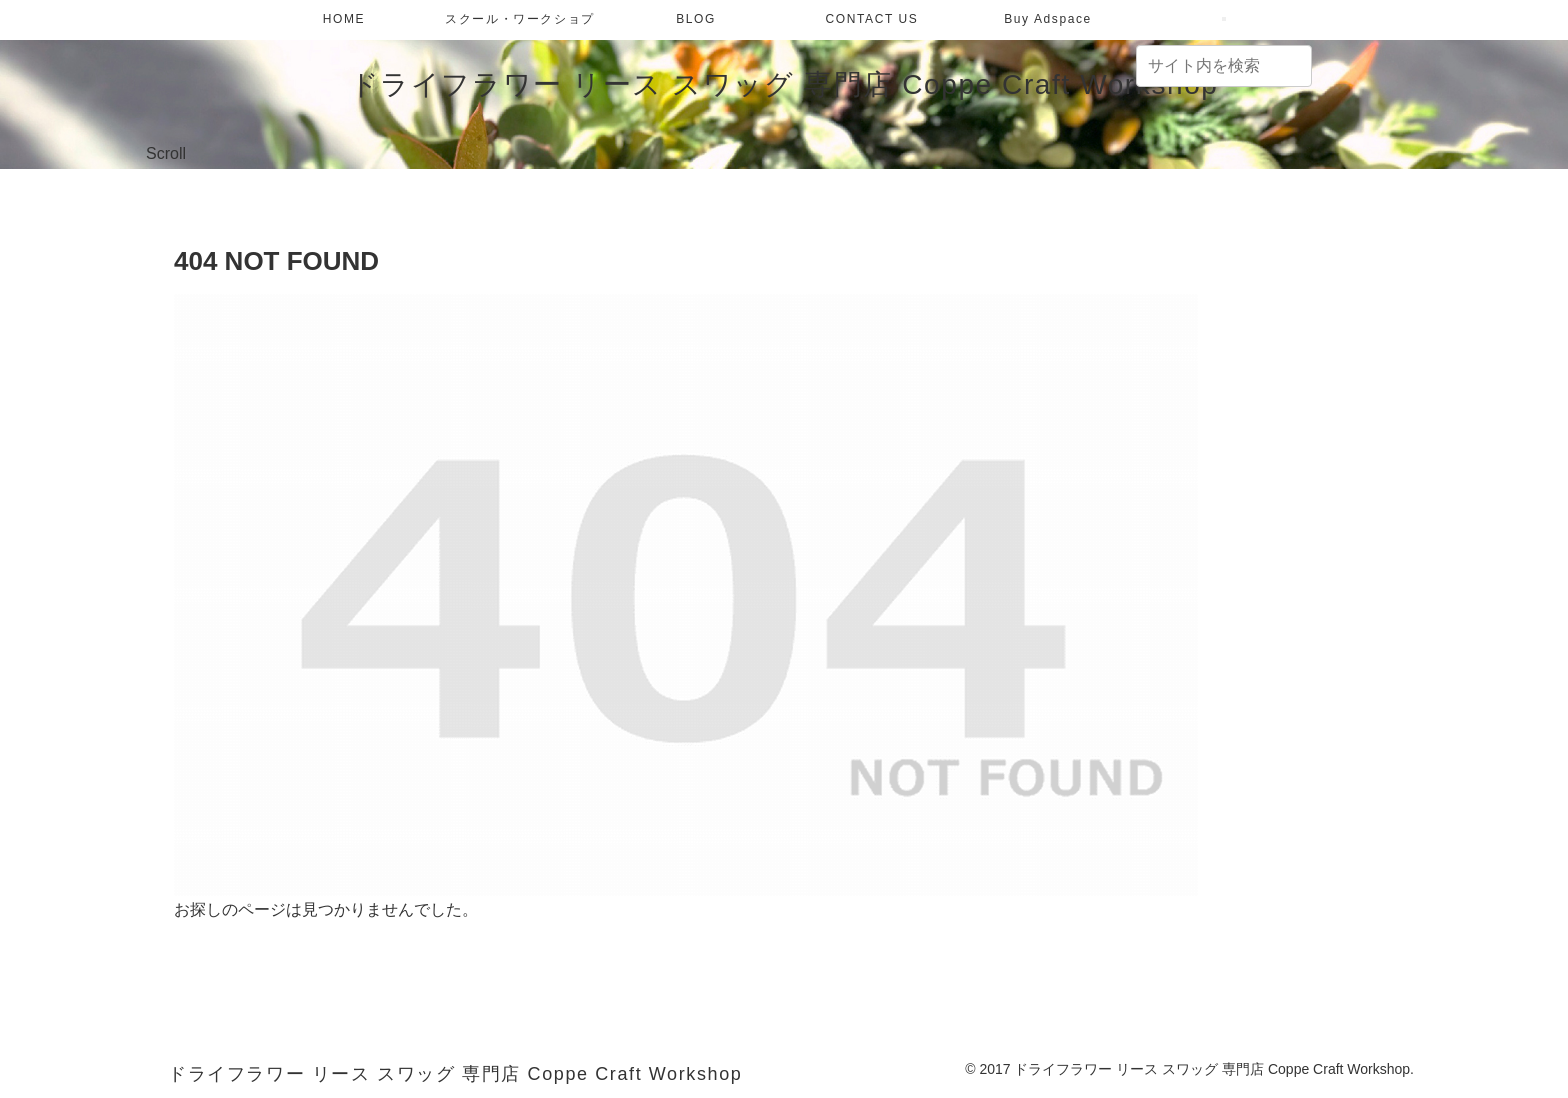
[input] (1224, 66)
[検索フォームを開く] (1224, 19)
